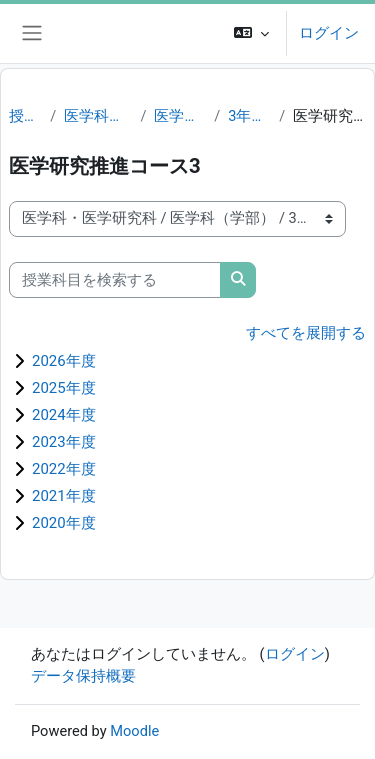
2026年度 (64, 361)
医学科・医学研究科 (98, 116)
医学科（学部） (180, 116)
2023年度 (64, 442)
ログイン (329, 33)
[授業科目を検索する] (115, 280)
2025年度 (64, 388)
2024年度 (64, 415)
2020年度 (64, 523)
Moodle (134, 731)
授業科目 (25, 116)
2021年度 (64, 496)
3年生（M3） (249, 116)
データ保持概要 (83, 676)
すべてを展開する (306, 333)
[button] (251, 33)
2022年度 (64, 469)
